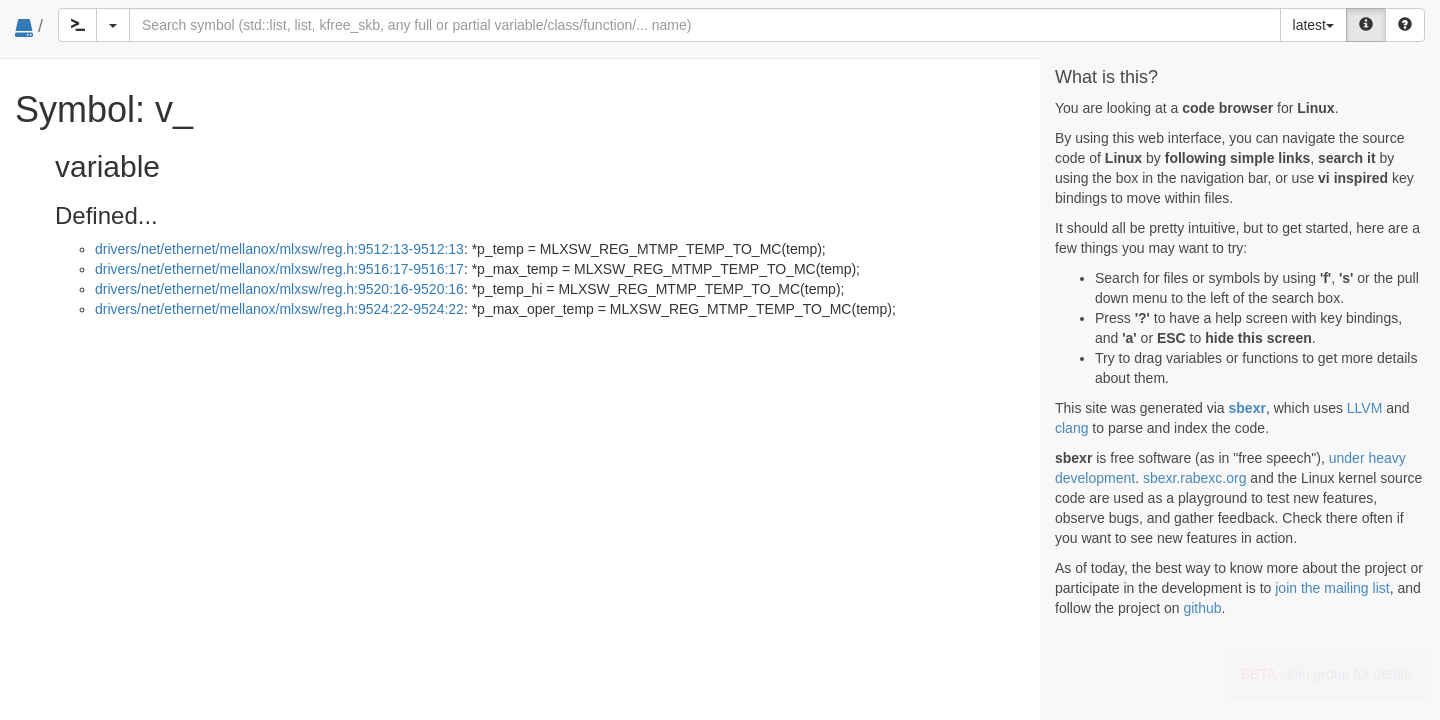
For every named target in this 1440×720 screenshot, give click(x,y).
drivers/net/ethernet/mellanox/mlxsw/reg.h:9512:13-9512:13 (279, 249)
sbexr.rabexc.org (1195, 478)
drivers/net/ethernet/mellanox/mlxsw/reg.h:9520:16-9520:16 (279, 289)
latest (1313, 25)
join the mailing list (1332, 588)
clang (1071, 428)
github (1202, 608)
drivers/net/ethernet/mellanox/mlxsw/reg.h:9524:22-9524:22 (279, 309)
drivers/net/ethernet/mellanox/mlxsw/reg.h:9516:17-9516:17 (279, 269)
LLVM (1365, 408)
